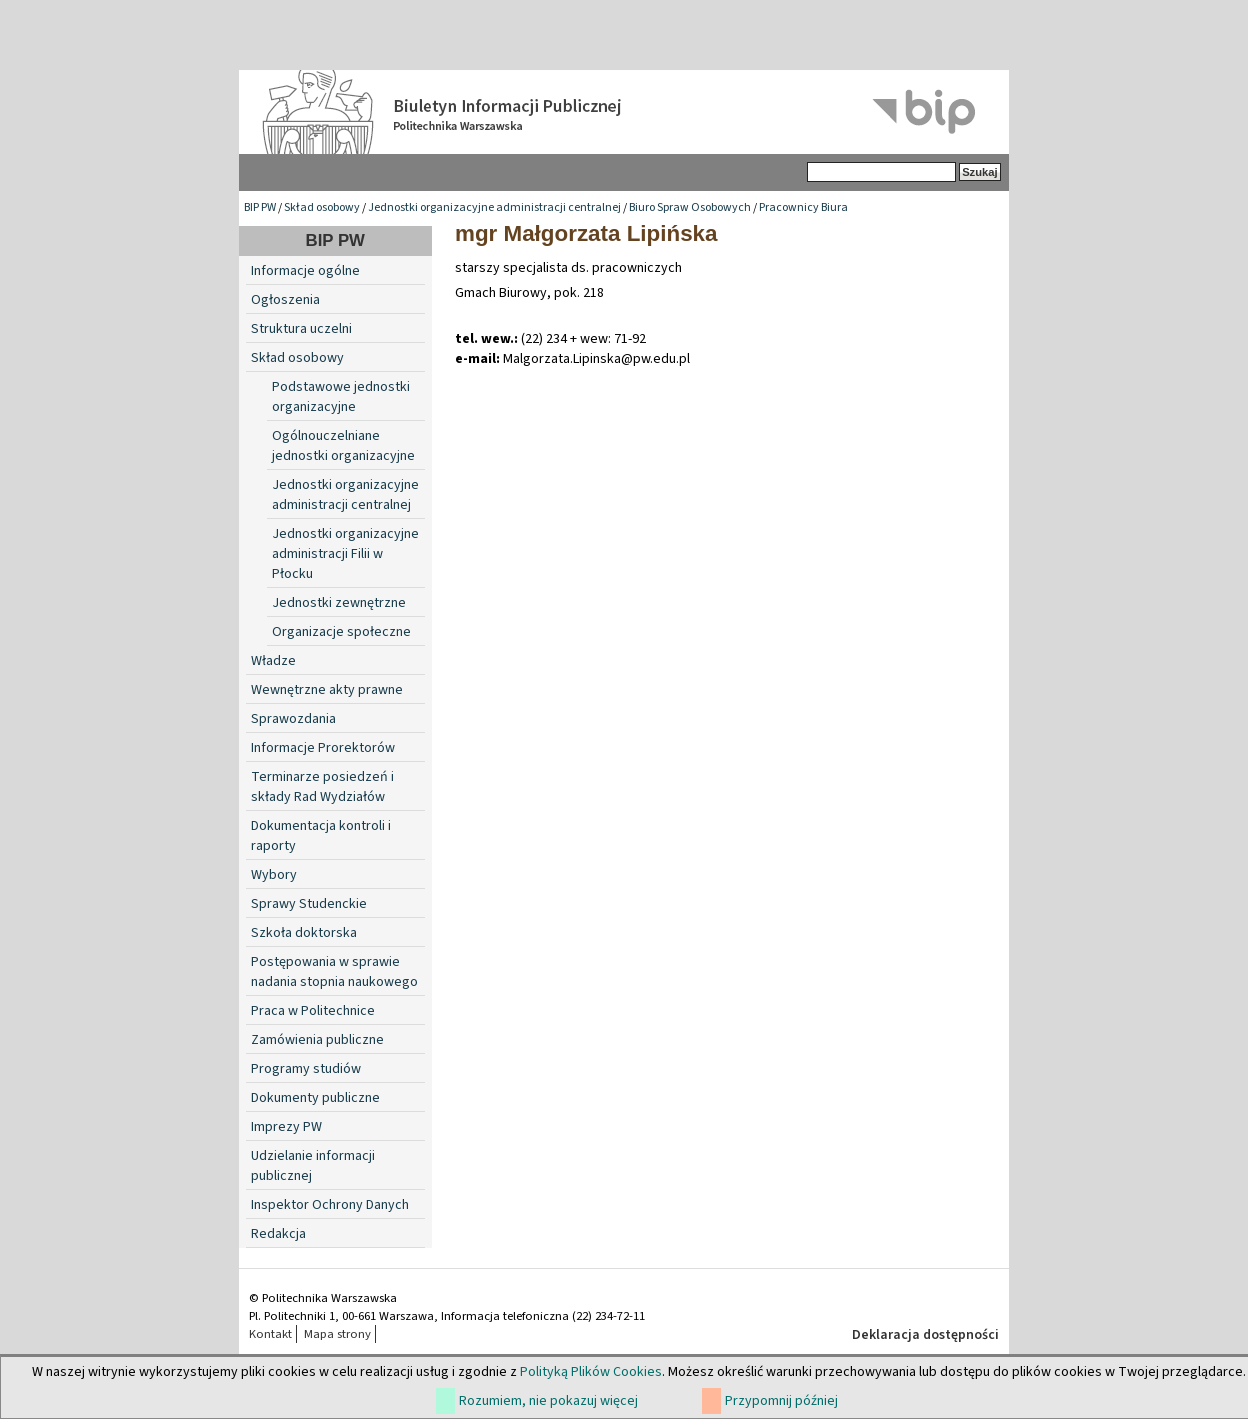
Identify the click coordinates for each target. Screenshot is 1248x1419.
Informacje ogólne (305, 271)
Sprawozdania (293, 719)
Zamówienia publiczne (317, 1040)
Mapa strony (337, 1334)
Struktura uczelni (301, 329)
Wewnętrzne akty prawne (327, 690)
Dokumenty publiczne (315, 1098)
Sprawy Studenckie (309, 904)
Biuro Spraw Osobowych (690, 207)
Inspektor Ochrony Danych (330, 1205)
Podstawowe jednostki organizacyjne (341, 397)
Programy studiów (306, 1069)
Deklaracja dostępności (925, 1335)
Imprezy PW (286, 1127)
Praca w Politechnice (313, 1011)
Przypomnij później (781, 1401)
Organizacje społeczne (341, 632)
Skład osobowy (322, 207)
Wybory (274, 875)
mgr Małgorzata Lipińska (586, 233)
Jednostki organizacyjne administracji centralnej (494, 207)
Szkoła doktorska (304, 933)
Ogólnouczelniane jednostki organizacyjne (343, 446)
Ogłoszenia (285, 300)
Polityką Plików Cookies (591, 1372)
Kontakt (270, 1334)
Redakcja (278, 1234)
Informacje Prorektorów (323, 748)
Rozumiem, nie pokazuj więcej (548, 1401)
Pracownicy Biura (803, 207)
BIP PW (260, 207)
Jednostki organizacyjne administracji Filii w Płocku (345, 554)
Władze (273, 661)
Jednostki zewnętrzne (339, 603)
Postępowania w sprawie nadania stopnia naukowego (334, 972)
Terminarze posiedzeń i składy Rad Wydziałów (322, 787)
